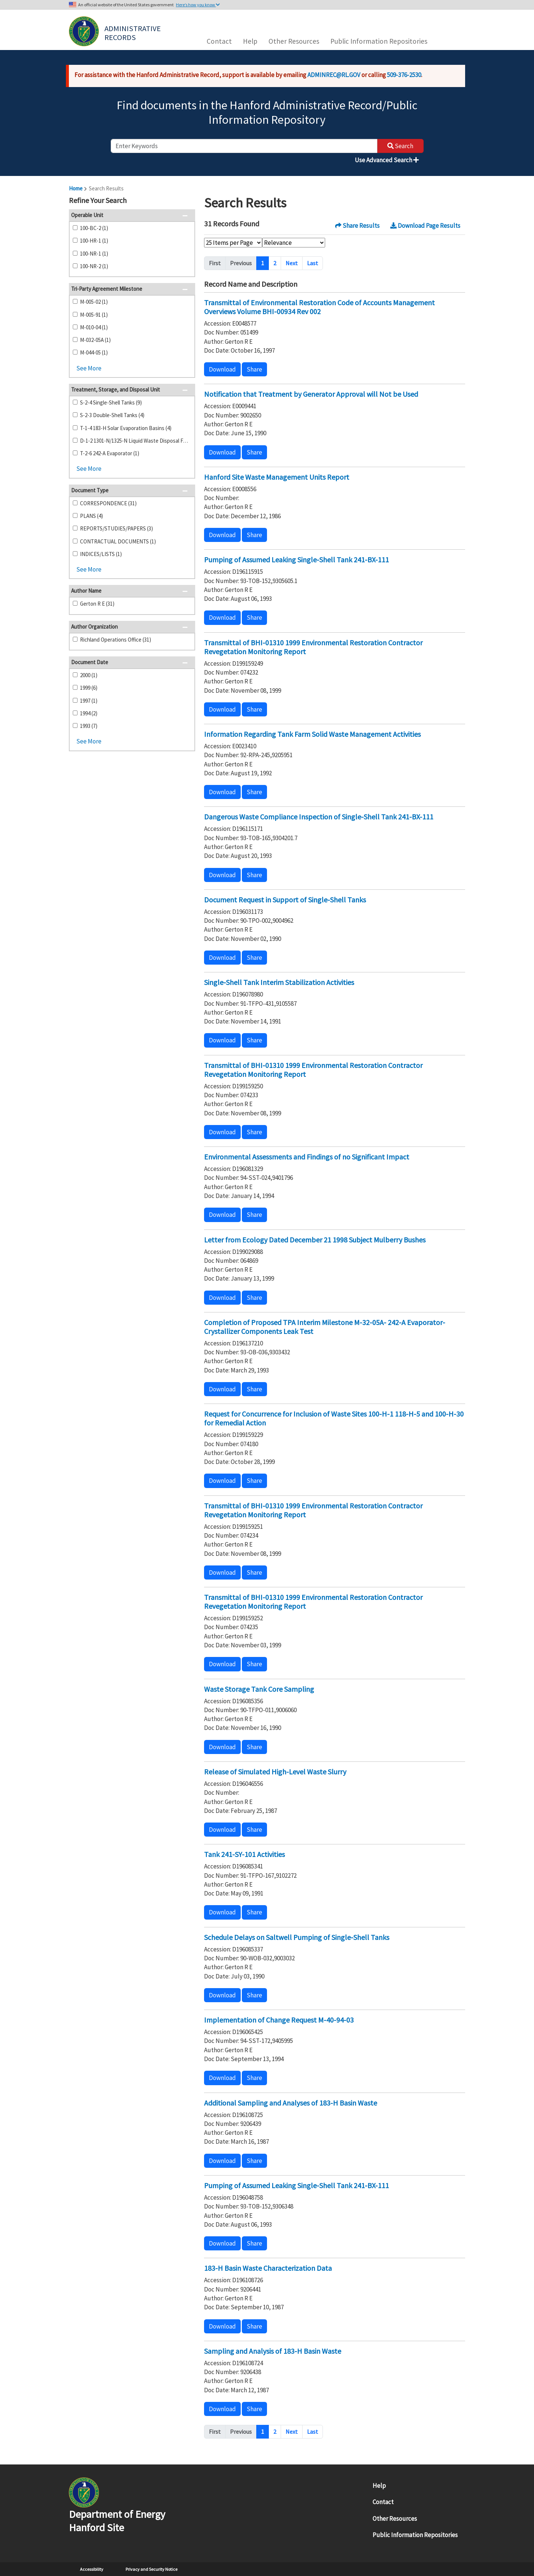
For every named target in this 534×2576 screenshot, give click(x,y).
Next (292, 263)
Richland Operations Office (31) (115, 639)
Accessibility (91, 2569)
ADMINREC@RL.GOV (333, 75)
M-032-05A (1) (95, 339)
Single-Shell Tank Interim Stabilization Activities (279, 982)
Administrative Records (133, 32)
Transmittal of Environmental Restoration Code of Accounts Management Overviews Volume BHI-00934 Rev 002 (319, 307)
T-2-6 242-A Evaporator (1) (109, 453)
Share (254, 369)
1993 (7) (88, 725)
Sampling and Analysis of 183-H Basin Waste (272, 2351)
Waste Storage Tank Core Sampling (259, 1689)
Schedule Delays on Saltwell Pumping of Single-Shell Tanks (296, 1937)
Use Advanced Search (387, 160)
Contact (219, 41)
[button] (187, 201)
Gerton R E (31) (97, 603)
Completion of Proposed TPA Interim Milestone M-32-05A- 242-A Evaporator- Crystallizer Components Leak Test (324, 1327)
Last (312, 263)
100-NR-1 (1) (94, 253)
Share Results (357, 226)
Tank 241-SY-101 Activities (244, 1854)
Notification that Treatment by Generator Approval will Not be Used (311, 394)
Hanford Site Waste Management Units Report (276, 477)
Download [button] (222, 369)
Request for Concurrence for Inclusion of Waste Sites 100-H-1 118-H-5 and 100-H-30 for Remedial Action (334, 1418)
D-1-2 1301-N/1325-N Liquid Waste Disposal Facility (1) (134, 440)
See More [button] (88, 368)
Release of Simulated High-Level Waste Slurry (275, 1771)
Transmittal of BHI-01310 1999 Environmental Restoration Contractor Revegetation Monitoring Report (313, 647)
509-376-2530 (404, 75)
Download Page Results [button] (425, 226)
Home (76, 188)
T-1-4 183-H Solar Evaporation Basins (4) (125, 428)
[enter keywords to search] (244, 146)
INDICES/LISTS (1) (101, 554)
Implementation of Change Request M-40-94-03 (279, 2019)
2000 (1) (88, 675)
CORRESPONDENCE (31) (108, 503)
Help (250, 41)
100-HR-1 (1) (94, 240)
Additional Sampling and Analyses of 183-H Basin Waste (290, 2102)
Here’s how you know (198, 4)
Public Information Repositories (378, 41)
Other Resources (293, 41)
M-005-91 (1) (94, 314)
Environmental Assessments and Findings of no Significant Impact (306, 1156)
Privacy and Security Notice (151, 2569)
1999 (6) (88, 687)
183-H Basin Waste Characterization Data (268, 2268)
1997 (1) (88, 700)
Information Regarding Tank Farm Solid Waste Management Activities (312, 734)
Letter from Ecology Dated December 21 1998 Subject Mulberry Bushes (314, 1239)
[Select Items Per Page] (233, 242)
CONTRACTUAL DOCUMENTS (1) (118, 541)
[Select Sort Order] (293, 242)
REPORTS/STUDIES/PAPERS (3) (116, 528)
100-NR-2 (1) (94, 266)
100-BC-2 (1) (94, 228)
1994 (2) (88, 713)
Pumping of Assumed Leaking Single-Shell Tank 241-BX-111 (296, 559)
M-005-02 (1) (94, 301)
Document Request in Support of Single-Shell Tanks (285, 899)
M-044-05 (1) (94, 352)
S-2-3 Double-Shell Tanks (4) (112, 415)
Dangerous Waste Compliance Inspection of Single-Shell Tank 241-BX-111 (318, 816)
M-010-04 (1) (94, 327)
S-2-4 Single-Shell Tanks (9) (111, 402)
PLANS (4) (91, 515)
